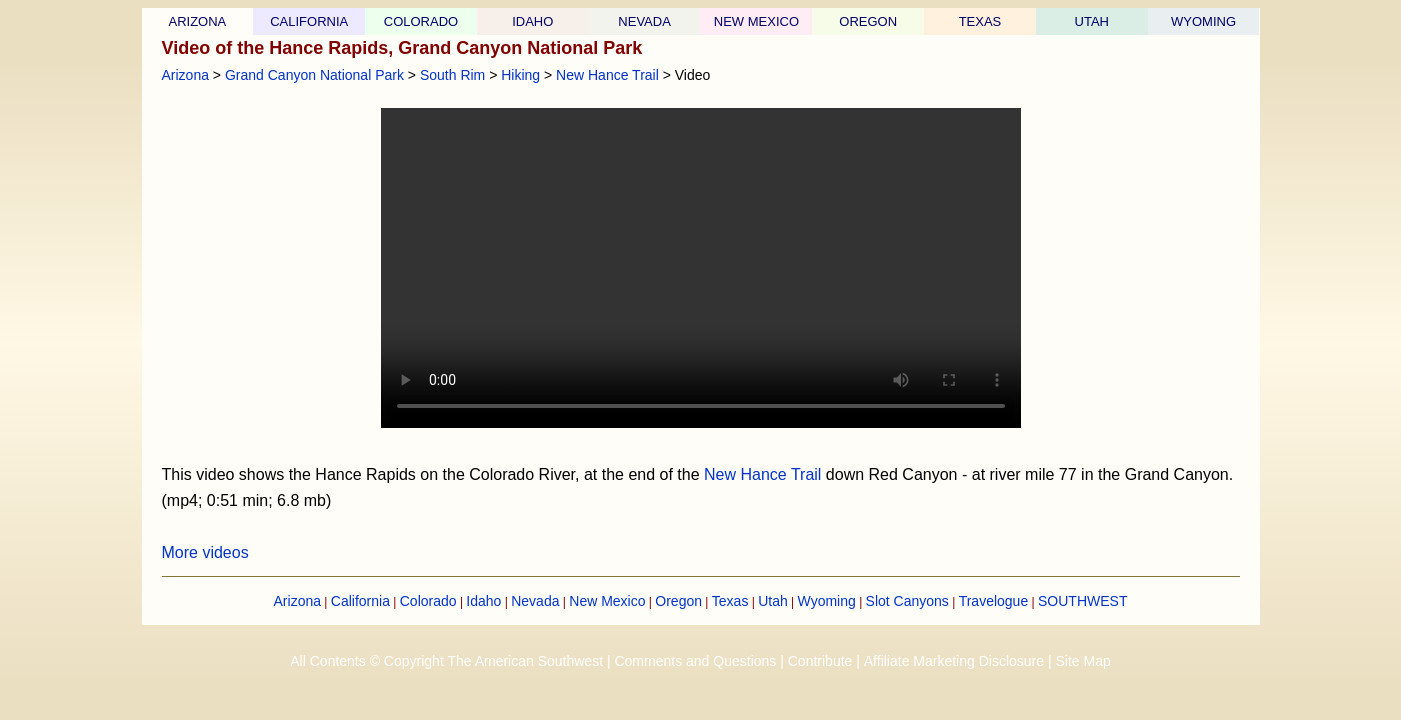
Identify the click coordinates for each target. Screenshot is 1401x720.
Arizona (185, 75)
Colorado (428, 601)
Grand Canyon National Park (314, 75)
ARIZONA (198, 21)
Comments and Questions (695, 661)
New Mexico (607, 601)
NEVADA (644, 21)
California (360, 601)
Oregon (678, 601)
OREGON (868, 21)
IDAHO (532, 21)
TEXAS (980, 21)
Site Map (1082, 661)
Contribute (820, 661)
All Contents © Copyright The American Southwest (446, 661)
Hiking (520, 75)
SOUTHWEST (1082, 601)
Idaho (483, 601)
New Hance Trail (607, 75)
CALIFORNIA (309, 21)
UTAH (1092, 21)
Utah (773, 601)
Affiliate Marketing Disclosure (954, 661)
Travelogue (994, 601)
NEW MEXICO (756, 21)
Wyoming (827, 601)
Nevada (535, 601)
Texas (730, 601)
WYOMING (1203, 21)
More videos (205, 552)
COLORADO (421, 21)
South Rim (452, 75)
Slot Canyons (907, 601)
